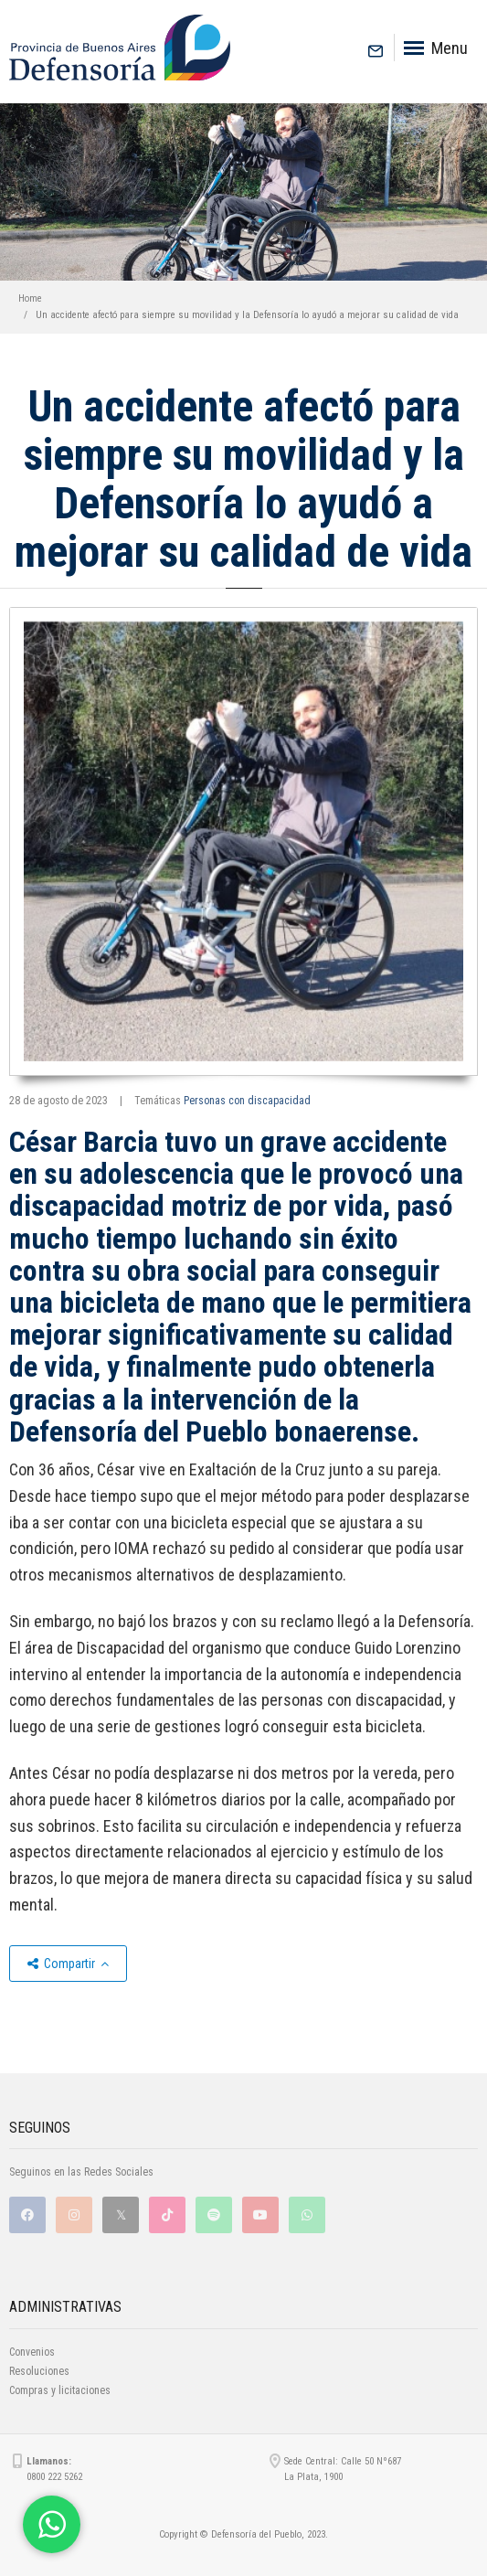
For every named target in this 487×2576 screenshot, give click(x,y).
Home (30, 298)
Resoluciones (39, 2371)
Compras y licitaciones (60, 2390)
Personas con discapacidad (247, 1100)
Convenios (32, 2352)
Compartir (68, 1963)
